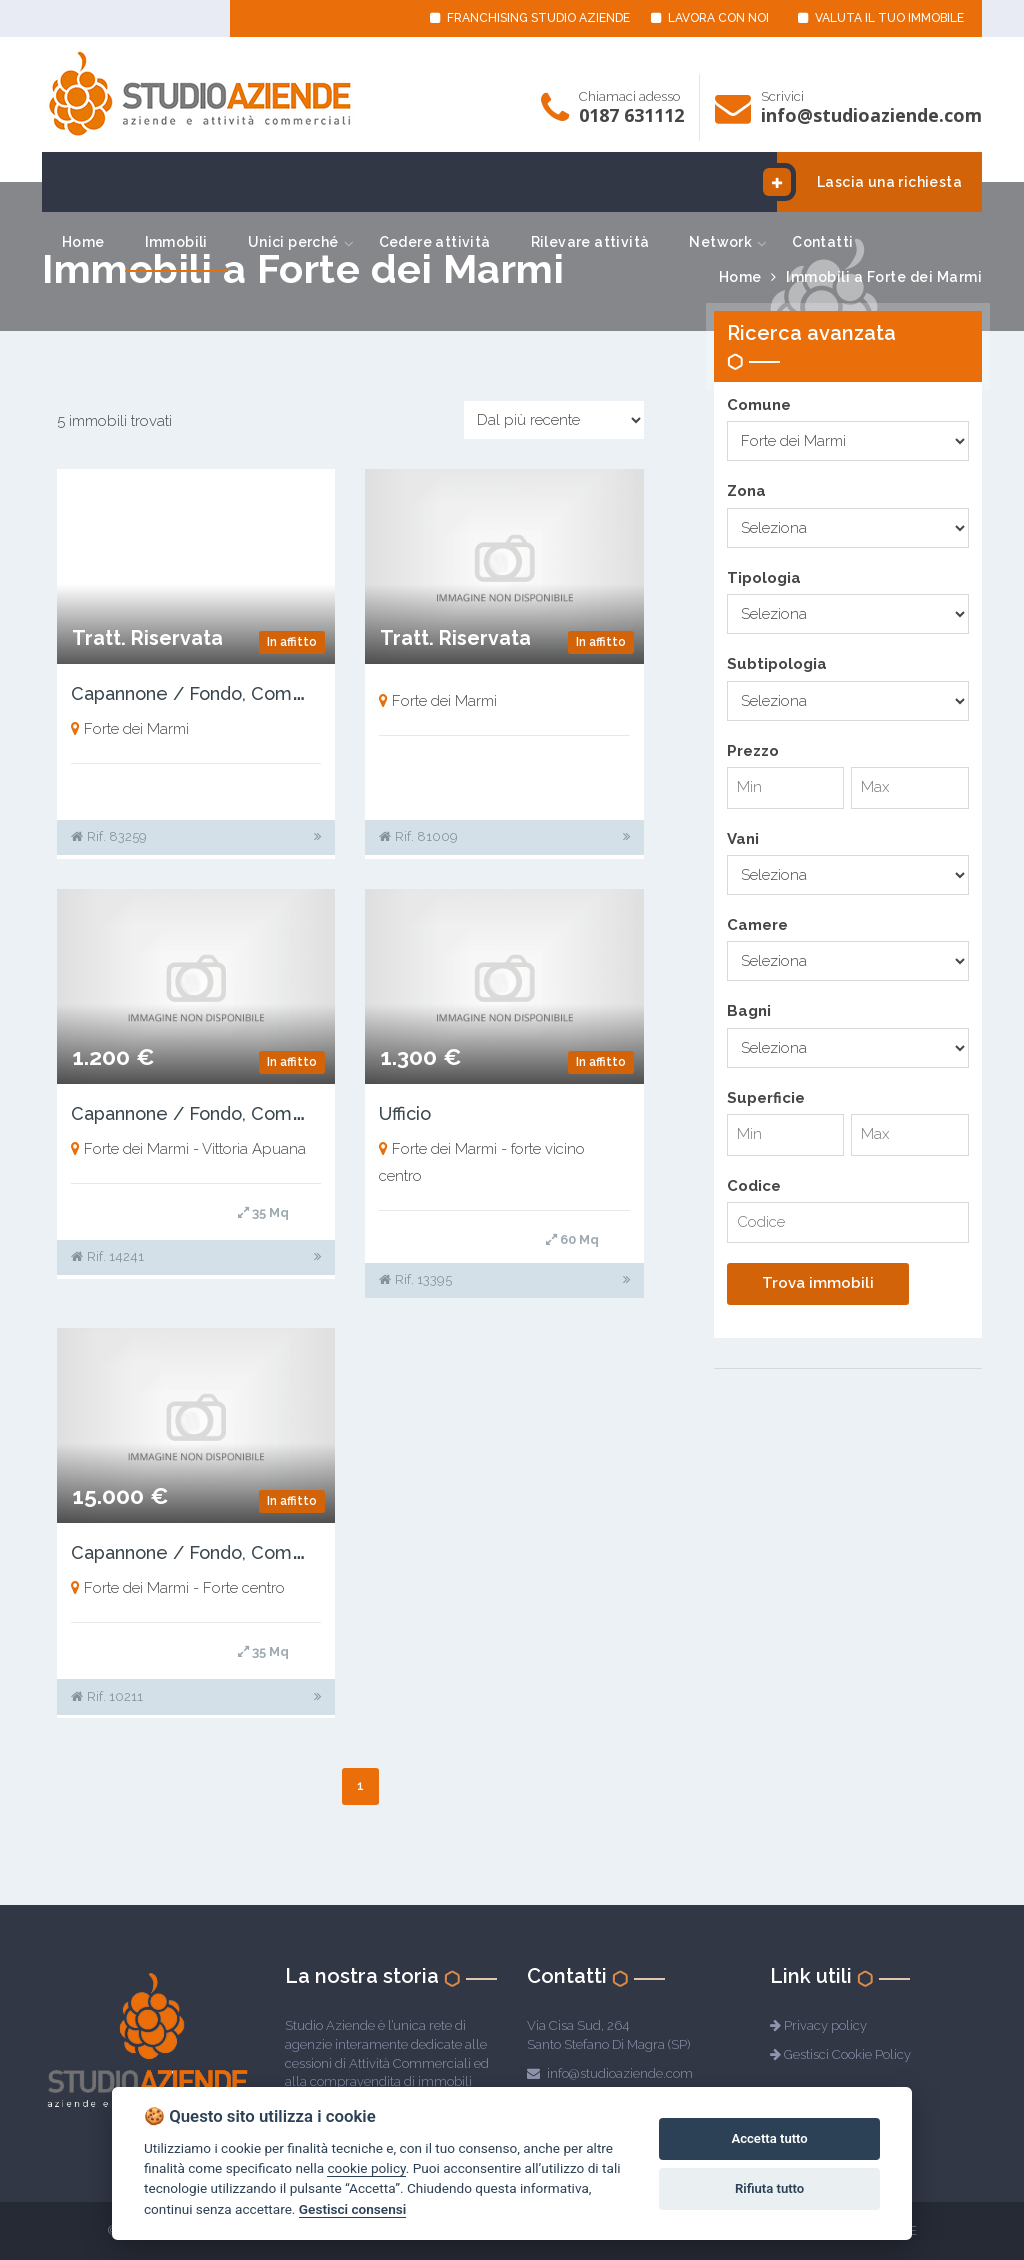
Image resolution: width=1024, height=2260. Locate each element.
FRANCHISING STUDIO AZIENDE (530, 18)
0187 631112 (631, 115)
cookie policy (366, 2168)
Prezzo (753, 751)
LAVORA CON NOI (710, 18)
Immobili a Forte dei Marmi (884, 277)
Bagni (749, 1011)
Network (720, 242)
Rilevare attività (590, 242)
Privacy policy (825, 2025)
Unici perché (293, 242)
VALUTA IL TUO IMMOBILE (881, 18)
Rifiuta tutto (769, 2188)
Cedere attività (435, 242)
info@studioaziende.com (871, 115)
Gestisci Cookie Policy (847, 2054)
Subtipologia (777, 664)
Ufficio (405, 1113)
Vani (743, 839)
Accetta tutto (769, 2138)
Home (83, 242)
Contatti (822, 242)
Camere (757, 925)
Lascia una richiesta (869, 182)
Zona (746, 491)
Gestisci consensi (352, 2209)
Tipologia (764, 578)
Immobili (176, 242)
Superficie (766, 1098)
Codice (754, 1186)
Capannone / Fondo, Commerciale (220, 693)
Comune (759, 405)
